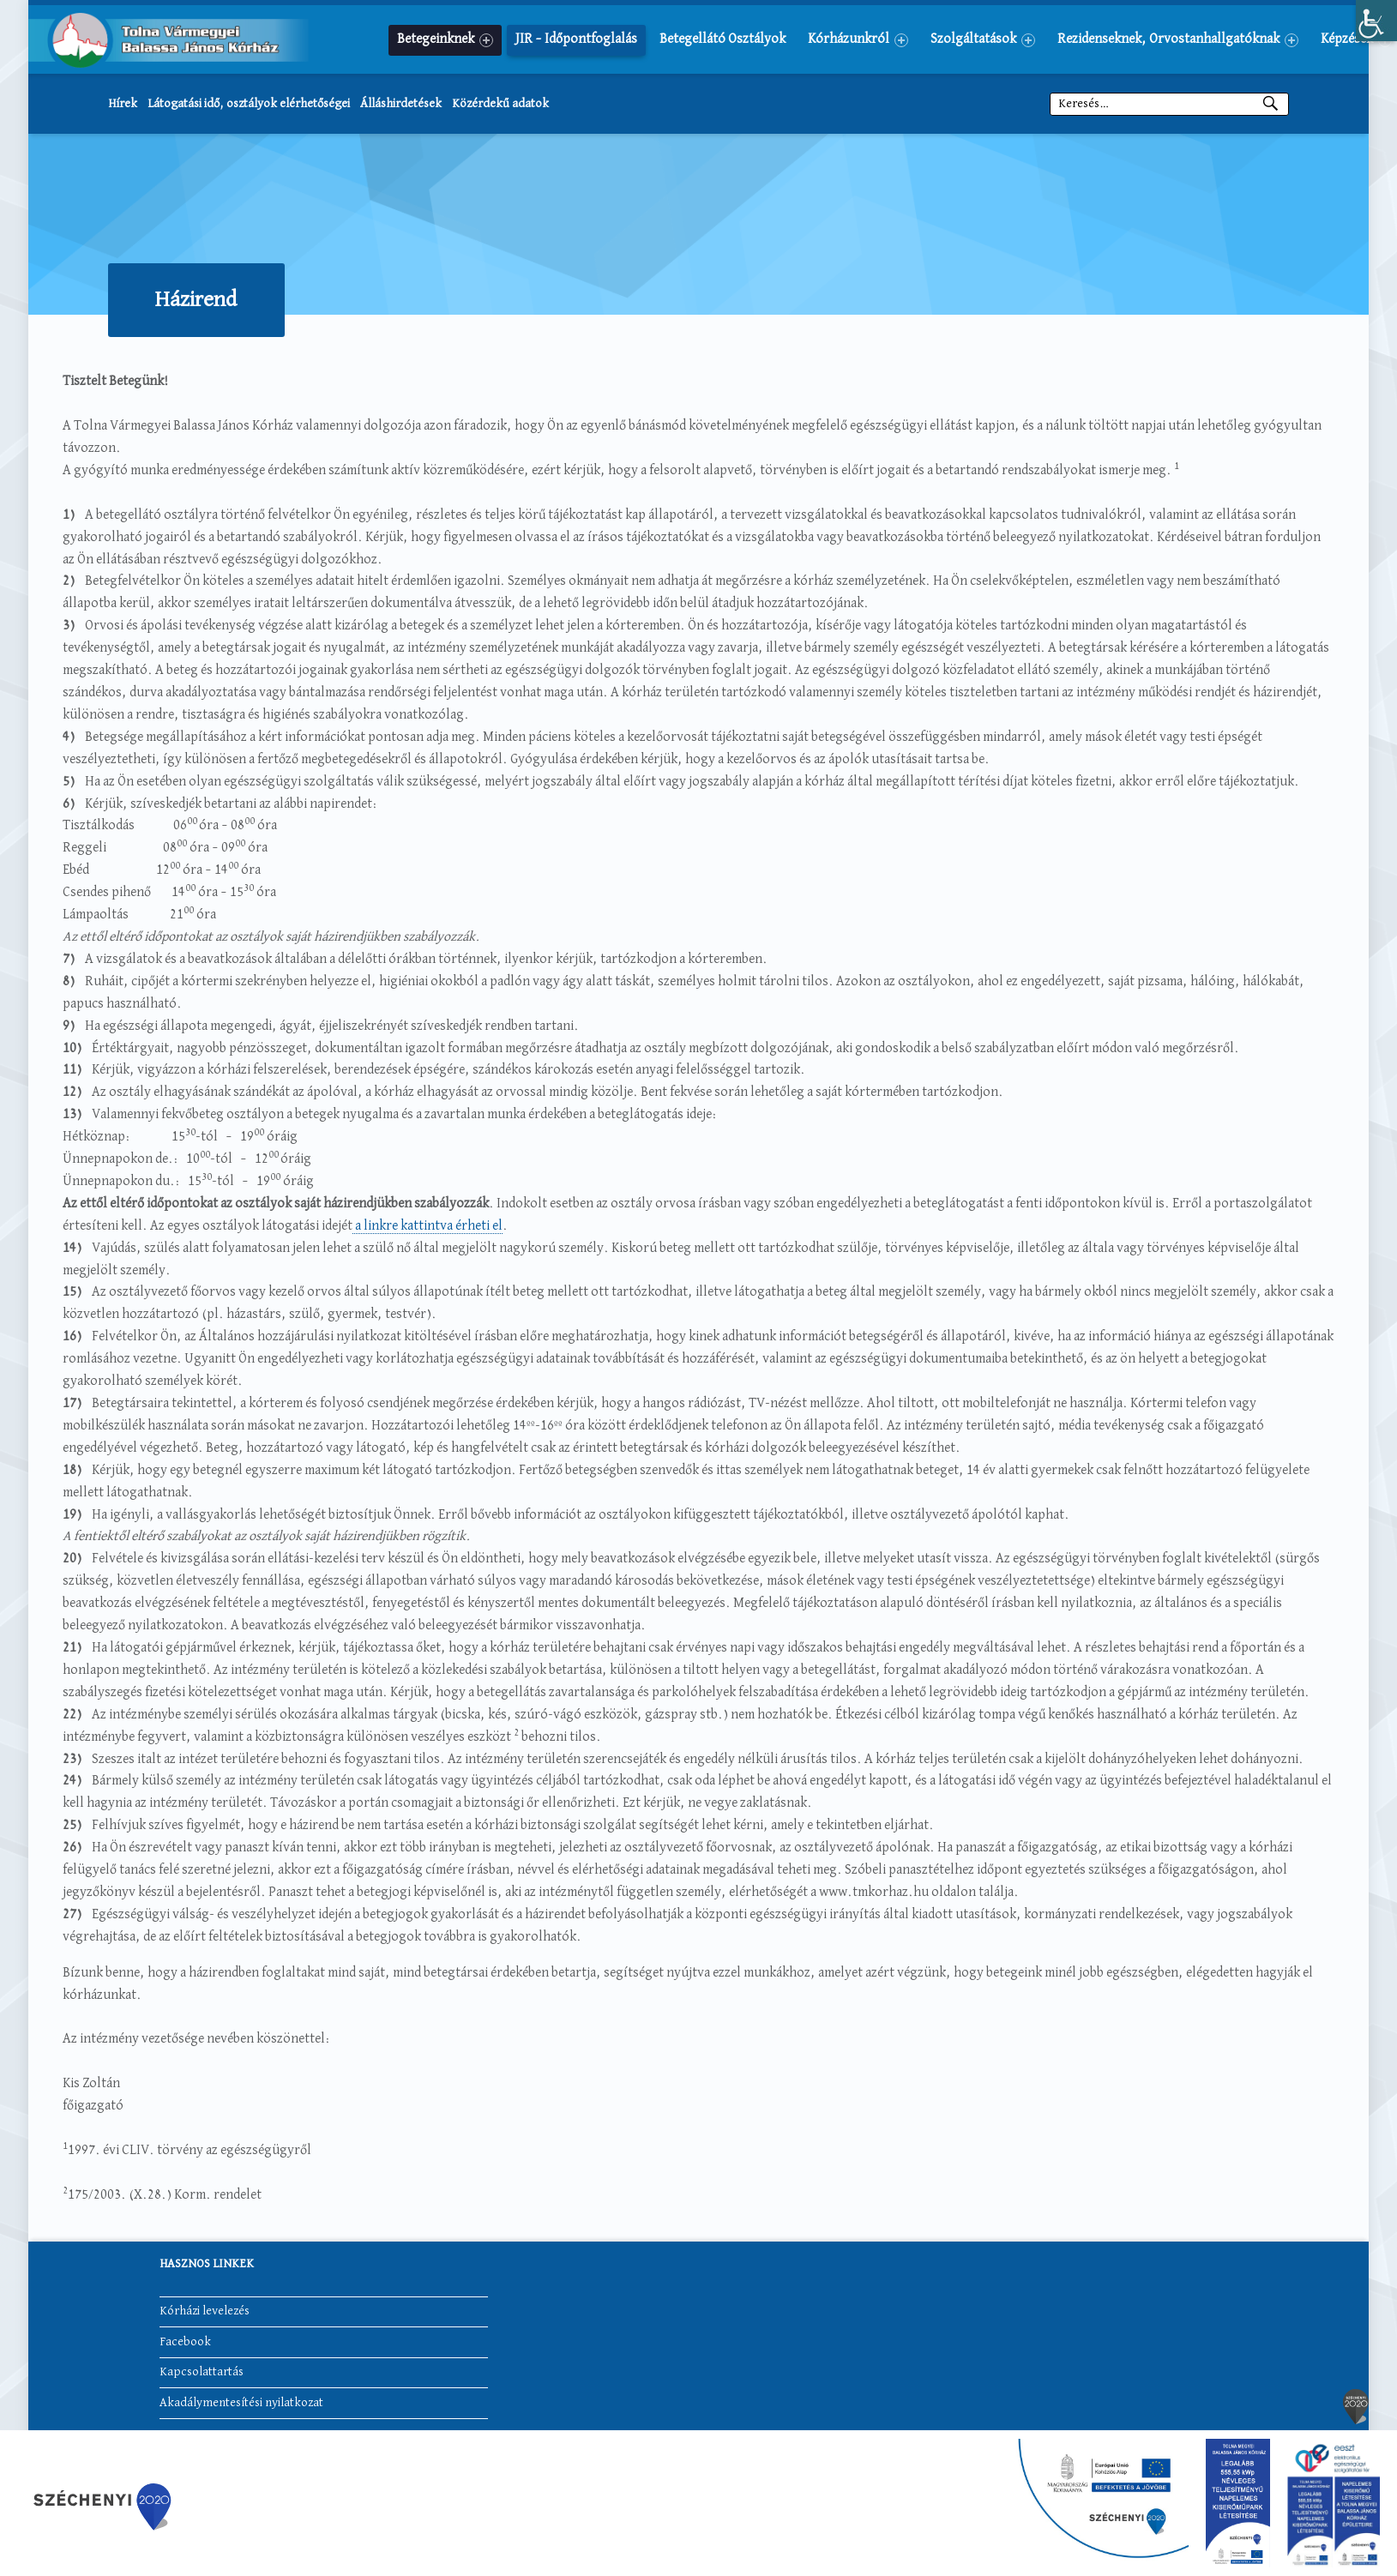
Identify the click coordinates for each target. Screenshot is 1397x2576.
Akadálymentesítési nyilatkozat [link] (241, 2403)
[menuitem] (445, 39)
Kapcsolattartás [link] (202, 2373)
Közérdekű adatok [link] (500, 104)
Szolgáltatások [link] (982, 40)
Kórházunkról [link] (858, 40)
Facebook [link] (185, 2342)
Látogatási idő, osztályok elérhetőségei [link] (249, 104)
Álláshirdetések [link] (401, 104)
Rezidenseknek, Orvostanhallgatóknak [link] (1177, 40)
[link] (1376, 20)
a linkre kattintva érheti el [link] (427, 1226)
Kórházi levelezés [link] (205, 2312)
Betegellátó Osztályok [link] (722, 39)
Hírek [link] (122, 104)
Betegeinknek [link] (445, 40)
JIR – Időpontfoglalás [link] (576, 39)
